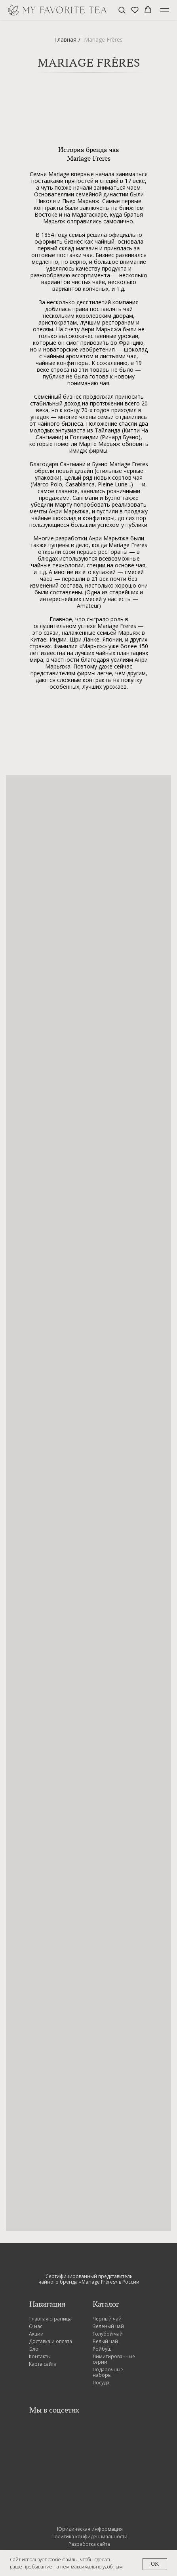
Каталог (106, 2303)
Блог (34, 2348)
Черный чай (107, 2318)
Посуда (101, 2382)
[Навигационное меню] (164, 10)
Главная (65, 39)
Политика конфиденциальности (89, 2536)
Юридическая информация (90, 2529)
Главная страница (50, 2318)
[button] (122, 9)
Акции (36, 2333)
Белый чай (105, 2341)
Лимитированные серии (114, 2359)
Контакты (40, 2356)
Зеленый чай (108, 2326)
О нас (35, 2326)
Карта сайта (43, 2364)
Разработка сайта (89, 2544)
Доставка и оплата (50, 2341)
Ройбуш (102, 2348)
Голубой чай (108, 2333)
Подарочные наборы (108, 2372)
